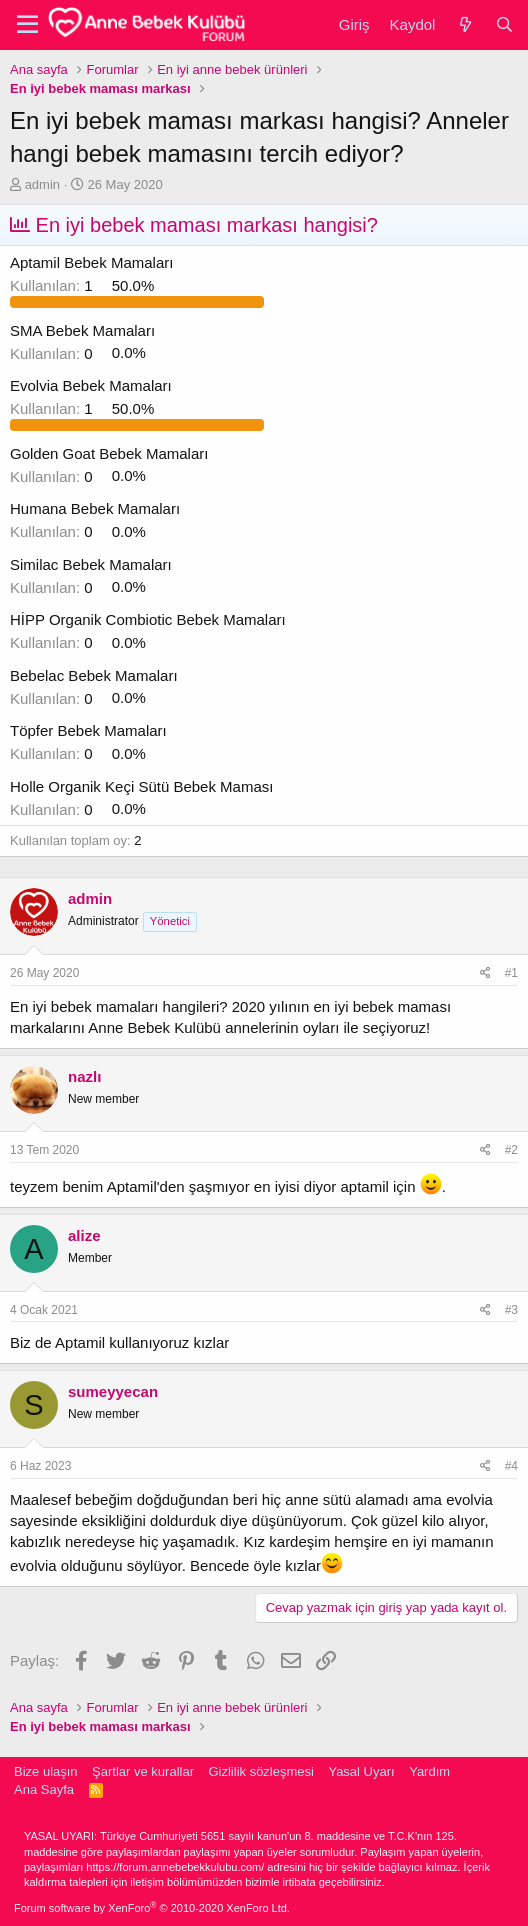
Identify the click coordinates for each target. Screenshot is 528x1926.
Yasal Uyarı (361, 1771)
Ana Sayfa (44, 1789)
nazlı (84, 1076)
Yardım (429, 1771)
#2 (511, 1150)
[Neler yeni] (464, 24)
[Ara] (504, 24)
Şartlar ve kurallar (143, 1771)
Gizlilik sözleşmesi (260, 1771)
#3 (511, 1310)
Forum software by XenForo (152, 1908)
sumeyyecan (113, 1391)
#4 (511, 1466)
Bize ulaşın (46, 1771)
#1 (511, 973)
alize (84, 1235)
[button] (27, 25)
